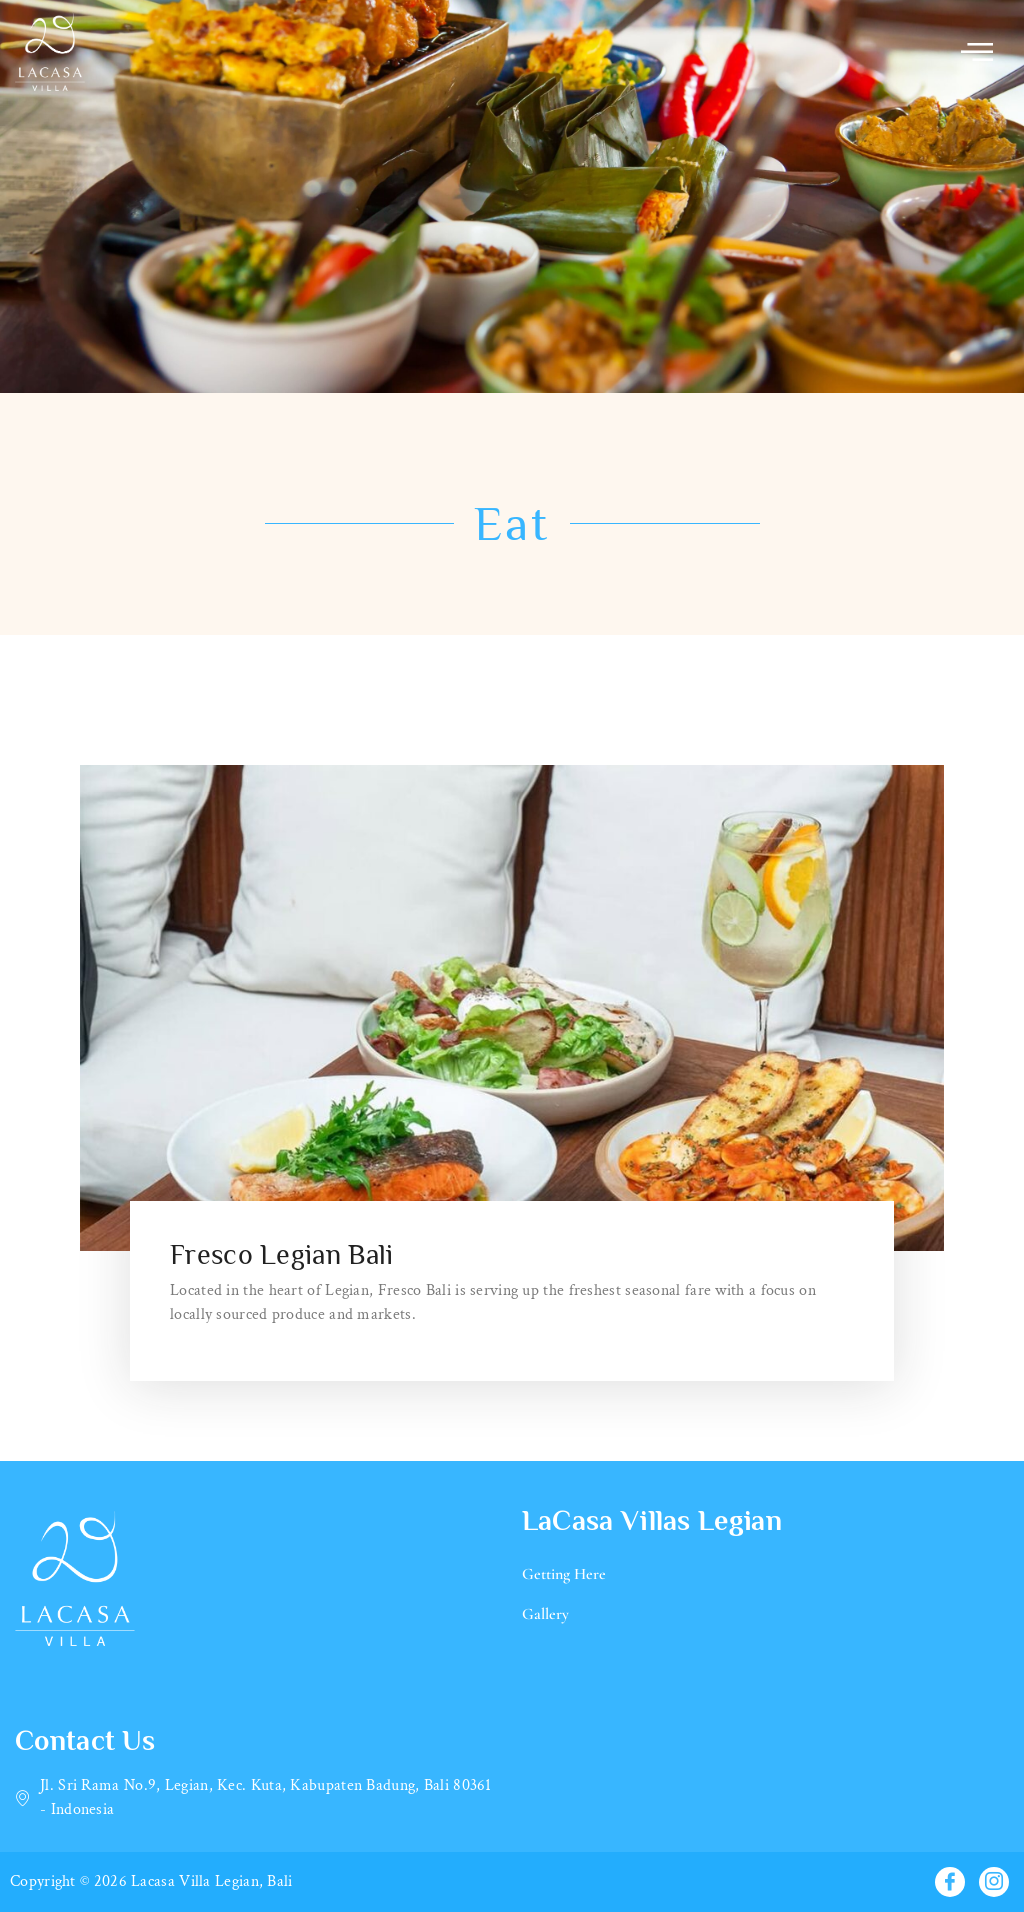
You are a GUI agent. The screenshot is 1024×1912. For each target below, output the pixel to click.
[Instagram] (994, 1882)
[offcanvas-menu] (977, 51)
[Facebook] (950, 1882)
